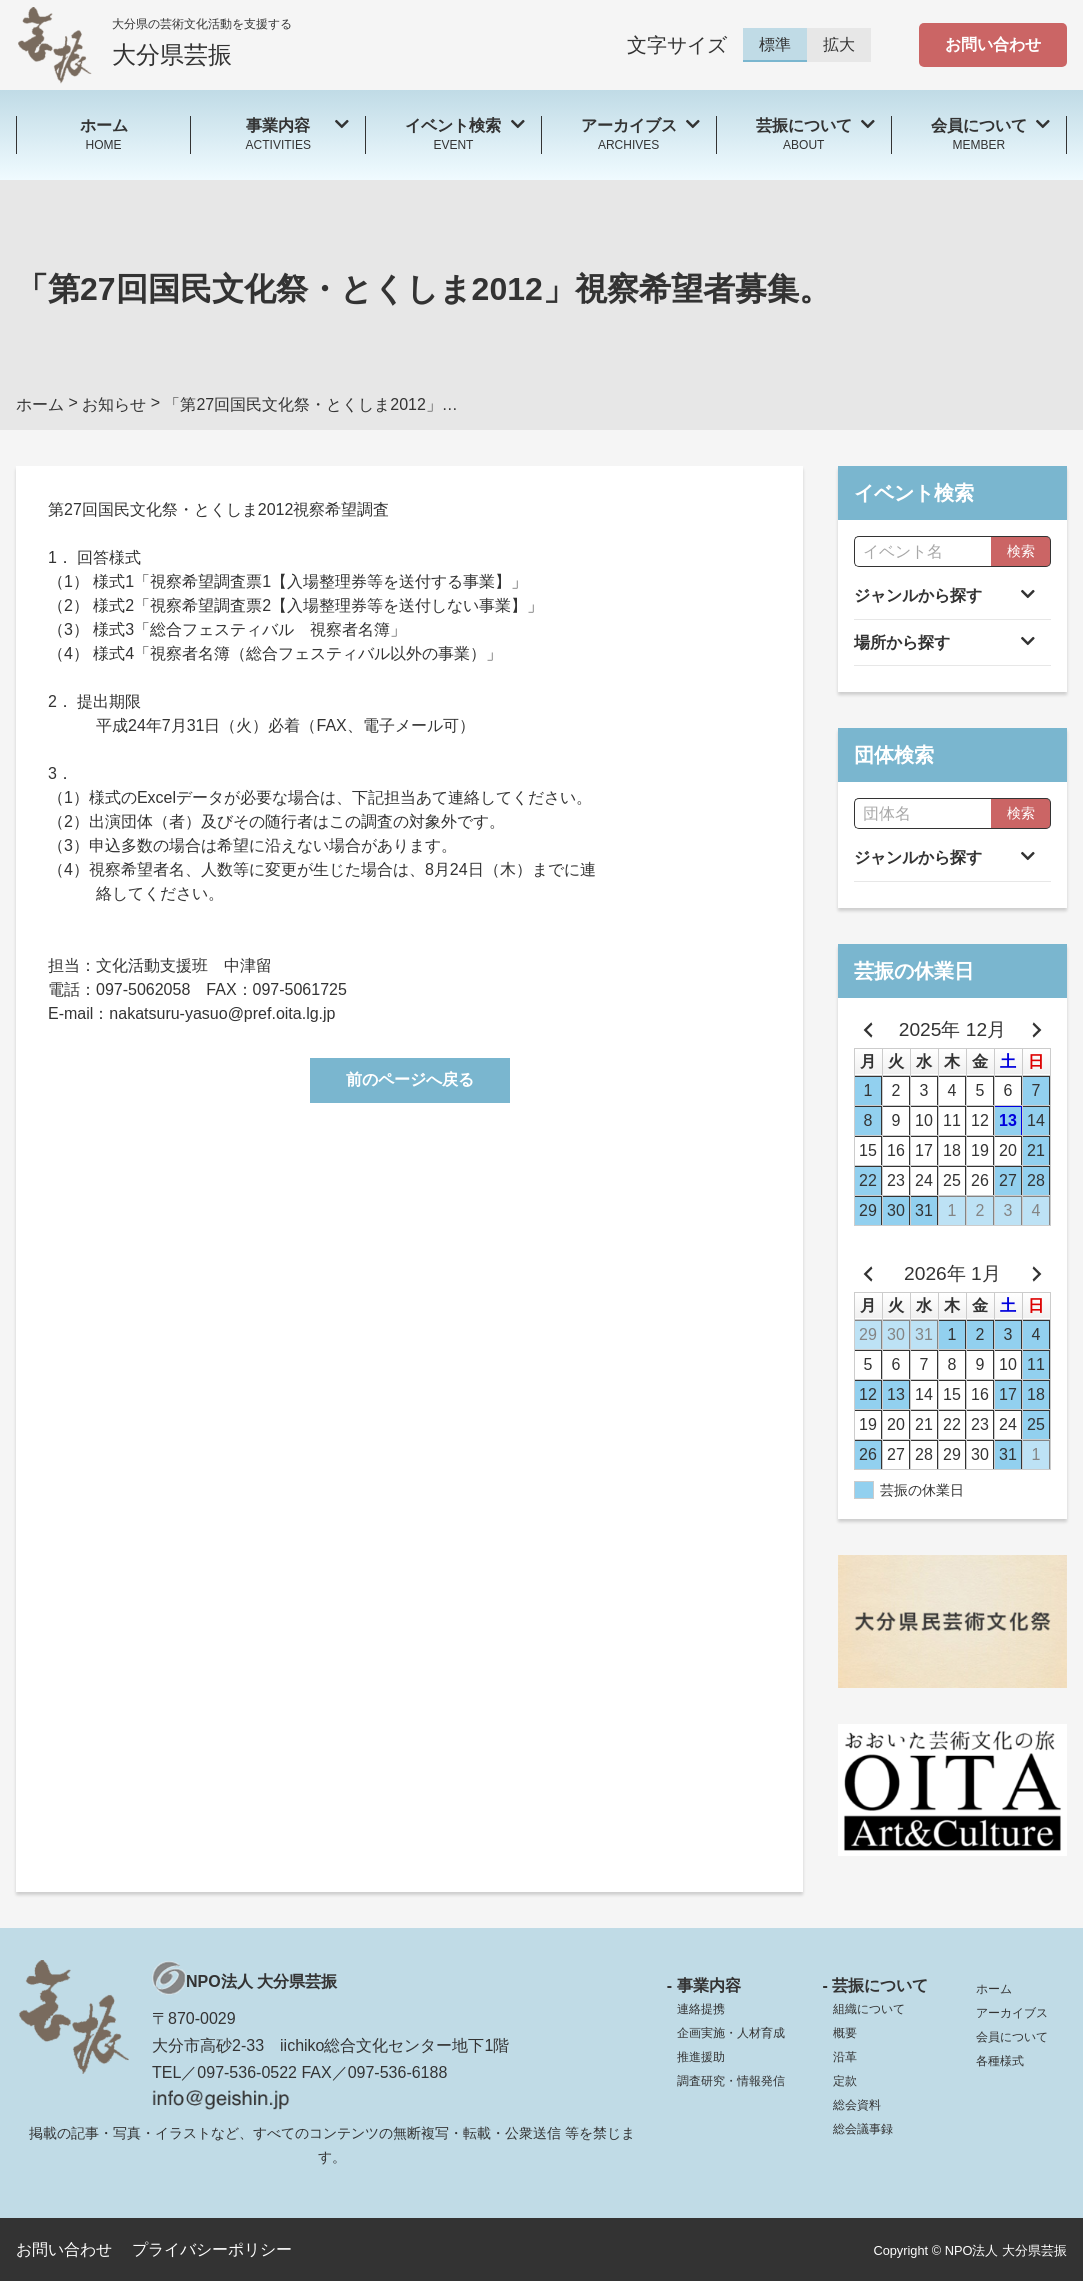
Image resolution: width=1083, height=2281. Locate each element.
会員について (1012, 2037)
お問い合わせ (993, 44)
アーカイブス (1012, 2013)
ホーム (994, 1989)
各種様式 (1000, 2061)
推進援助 (701, 2057)
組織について (869, 2009)
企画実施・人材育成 (731, 2033)
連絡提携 (701, 2009)
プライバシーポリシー (212, 2249)
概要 (845, 2033)
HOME (103, 133)
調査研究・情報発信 (731, 2081)
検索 (1021, 551)
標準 (775, 44)
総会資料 (857, 2105)
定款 (845, 2081)
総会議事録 (863, 2129)
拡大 (839, 44)
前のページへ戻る (410, 1079)
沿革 (845, 2057)
